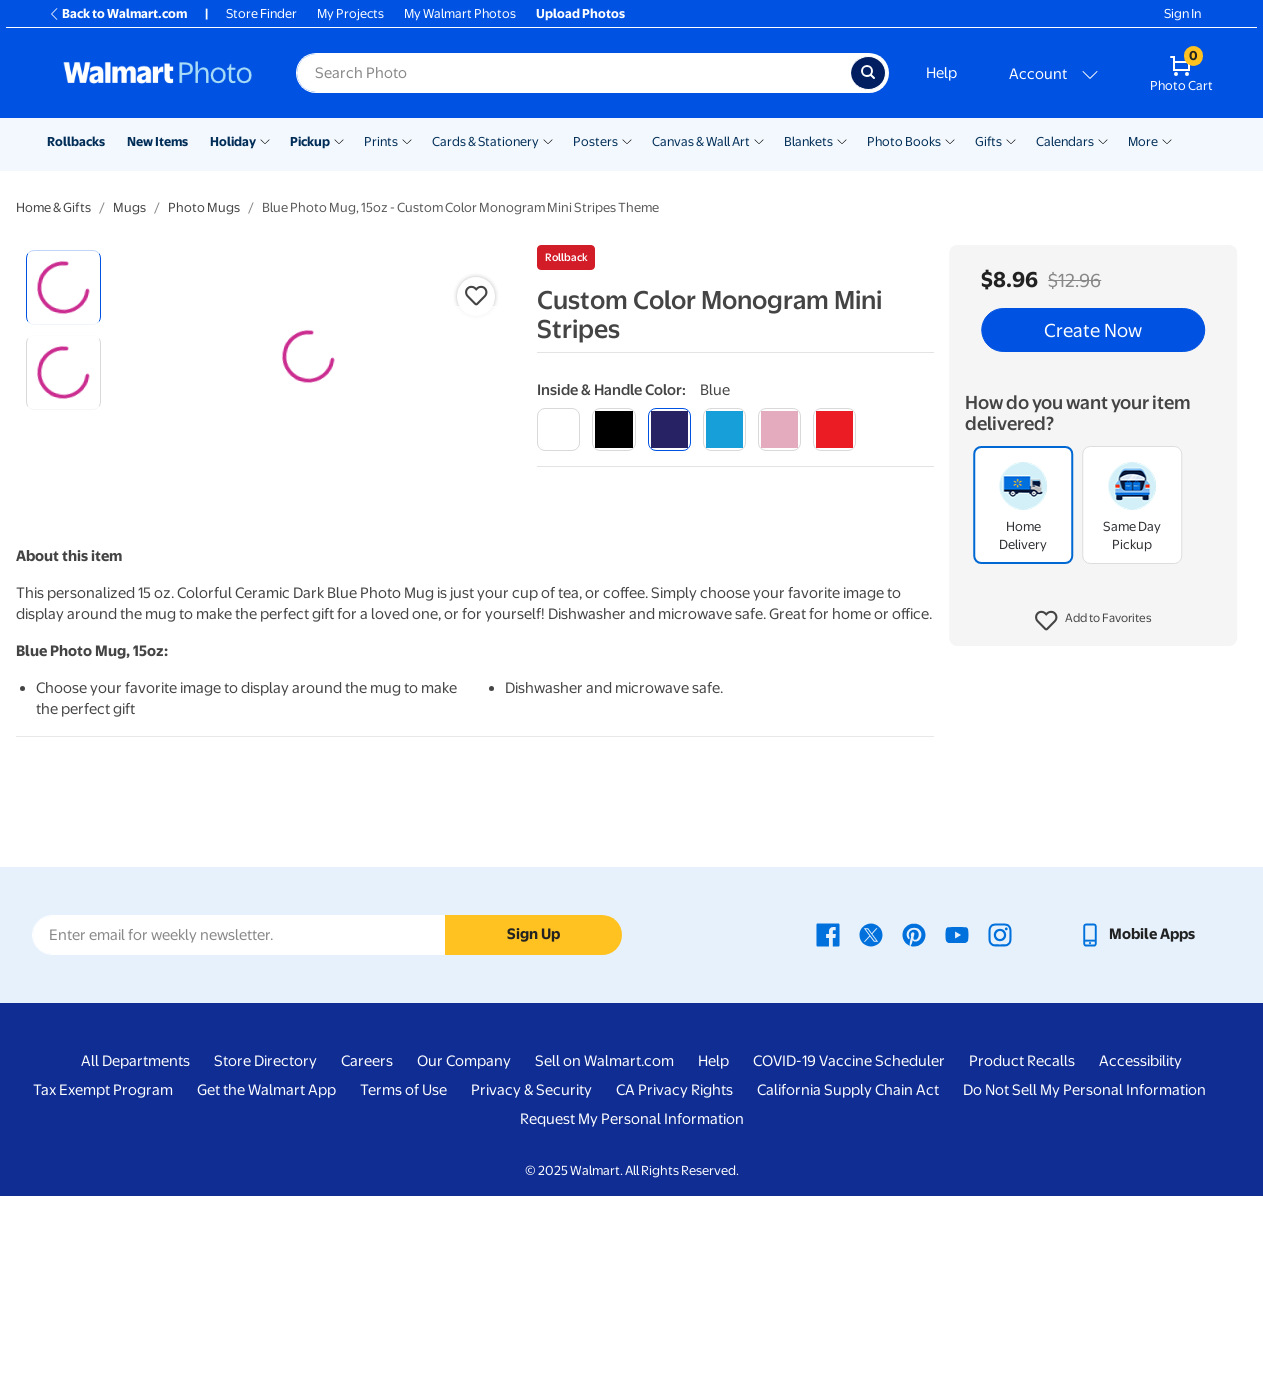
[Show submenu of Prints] (407, 140)
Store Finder (261, 13)
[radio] (63, 287)
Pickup (310, 141)
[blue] (669, 429)
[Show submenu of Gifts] (1011, 140)
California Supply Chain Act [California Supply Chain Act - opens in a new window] (848, 1270)
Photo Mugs (204, 207)
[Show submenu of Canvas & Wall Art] (759, 140)
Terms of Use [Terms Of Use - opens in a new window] (403, 1270)
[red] (834, 429)
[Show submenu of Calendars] (1103, 140)
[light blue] (724, 429)
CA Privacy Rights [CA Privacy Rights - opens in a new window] (674, 1270)
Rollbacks (76, 141)
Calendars (1065, 141)
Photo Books (904, 141)
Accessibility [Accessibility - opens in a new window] (1140, 1241)
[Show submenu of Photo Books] (950, 140)
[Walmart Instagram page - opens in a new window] (1000, 1114)
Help (941, 73)
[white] (558, 429)
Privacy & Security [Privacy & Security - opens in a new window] (531, 1270)
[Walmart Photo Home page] (158, 73)
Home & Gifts (53, 207)
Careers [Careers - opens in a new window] (367, 1241)
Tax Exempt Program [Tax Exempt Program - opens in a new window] (103, 1270)
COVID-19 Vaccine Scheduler (849, 1241)
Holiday (233, 141)
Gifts (988, 141)
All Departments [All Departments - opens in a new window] (135, 1241)
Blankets (808, 141)
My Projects (350, 13)
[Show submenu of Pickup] (339, 140)
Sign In (1182, 13)
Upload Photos (580, 13)
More (1143, 141)
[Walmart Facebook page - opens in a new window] (828, 1114)
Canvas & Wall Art (701, 141)
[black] (613, 429)
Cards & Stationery (485, 141)
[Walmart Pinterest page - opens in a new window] (914, 1114)
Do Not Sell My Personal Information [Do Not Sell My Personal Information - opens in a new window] (1084, 1270)
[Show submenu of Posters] (627, 140)
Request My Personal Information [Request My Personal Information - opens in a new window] (632, 1299)
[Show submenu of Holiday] (265, 140)
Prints (381, 141)
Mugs (129, 207)
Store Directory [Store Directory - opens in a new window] (265, 1241)
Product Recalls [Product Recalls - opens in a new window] (1022, 1241)
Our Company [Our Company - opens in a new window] (464, 1241)
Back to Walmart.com (117, 13)
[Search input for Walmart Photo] (573, 73)
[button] (1093, 621)
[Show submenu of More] (1167, 140)
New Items (157, 141)
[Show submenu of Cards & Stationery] (548, 140)
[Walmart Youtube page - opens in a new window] (957, 1114)
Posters (595, 141)
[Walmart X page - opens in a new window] (871, 1114)
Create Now (1093, 330)
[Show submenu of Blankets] (842, 140)
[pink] (779, 429)
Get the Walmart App (266, 1270)
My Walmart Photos (460, 13)
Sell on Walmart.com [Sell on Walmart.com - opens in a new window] (604, 1241)
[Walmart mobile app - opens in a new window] (1136, 1114)
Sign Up (533, 1115)
